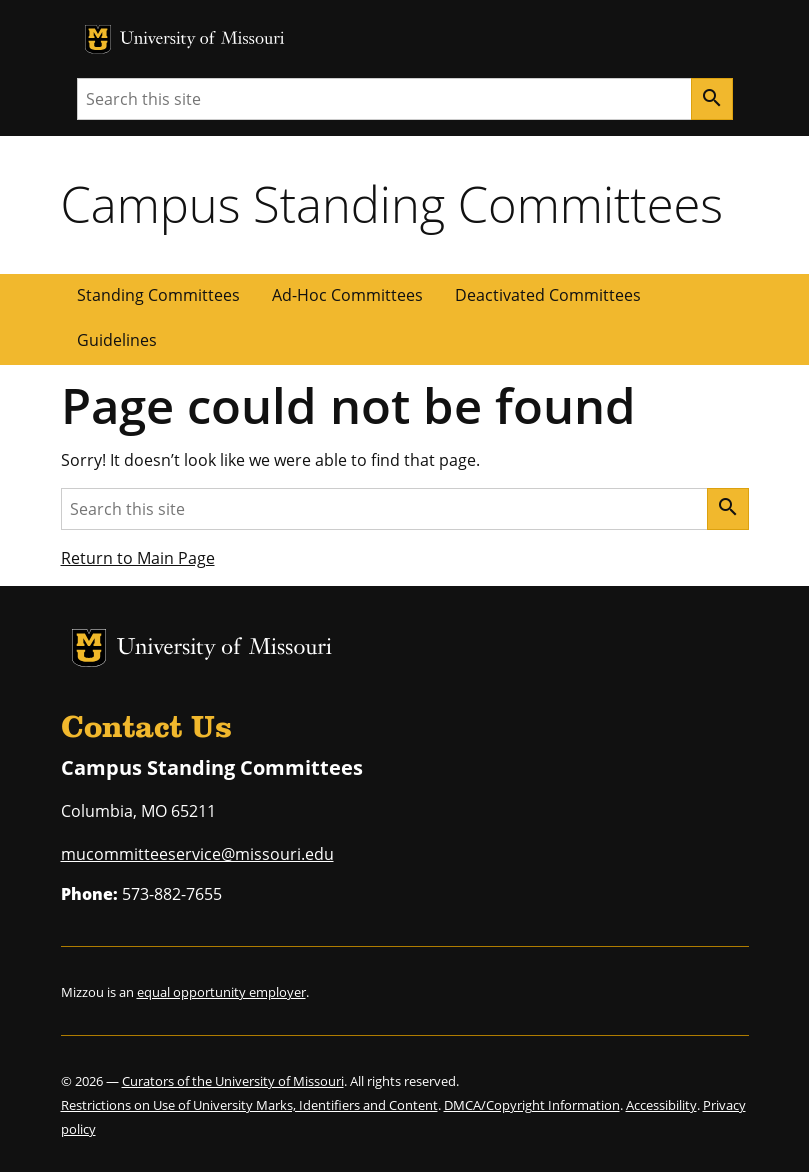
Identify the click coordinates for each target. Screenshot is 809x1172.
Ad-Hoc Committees (347, 295)
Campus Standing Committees (392, 204)
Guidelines (117, 340)
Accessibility (661, 1105)
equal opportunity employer (221, 992)
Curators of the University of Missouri (233, 1081)
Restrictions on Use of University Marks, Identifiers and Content (249, 1105)
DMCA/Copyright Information (532, 1105)
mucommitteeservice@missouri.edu (197, 854)
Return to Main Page (138, 558)
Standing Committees (158, 295)
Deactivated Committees (548, 295)
